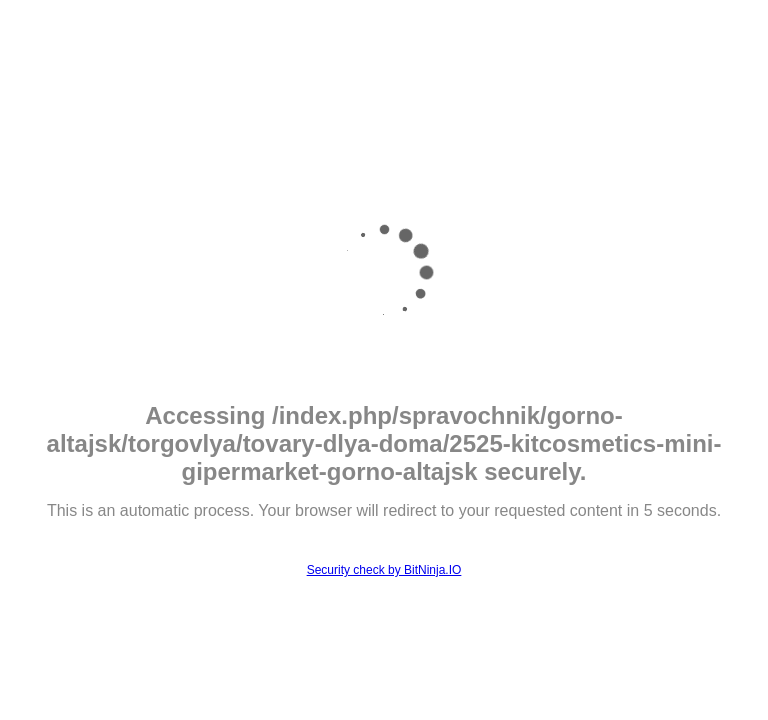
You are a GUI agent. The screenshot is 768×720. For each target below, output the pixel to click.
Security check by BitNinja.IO (384, 570)
